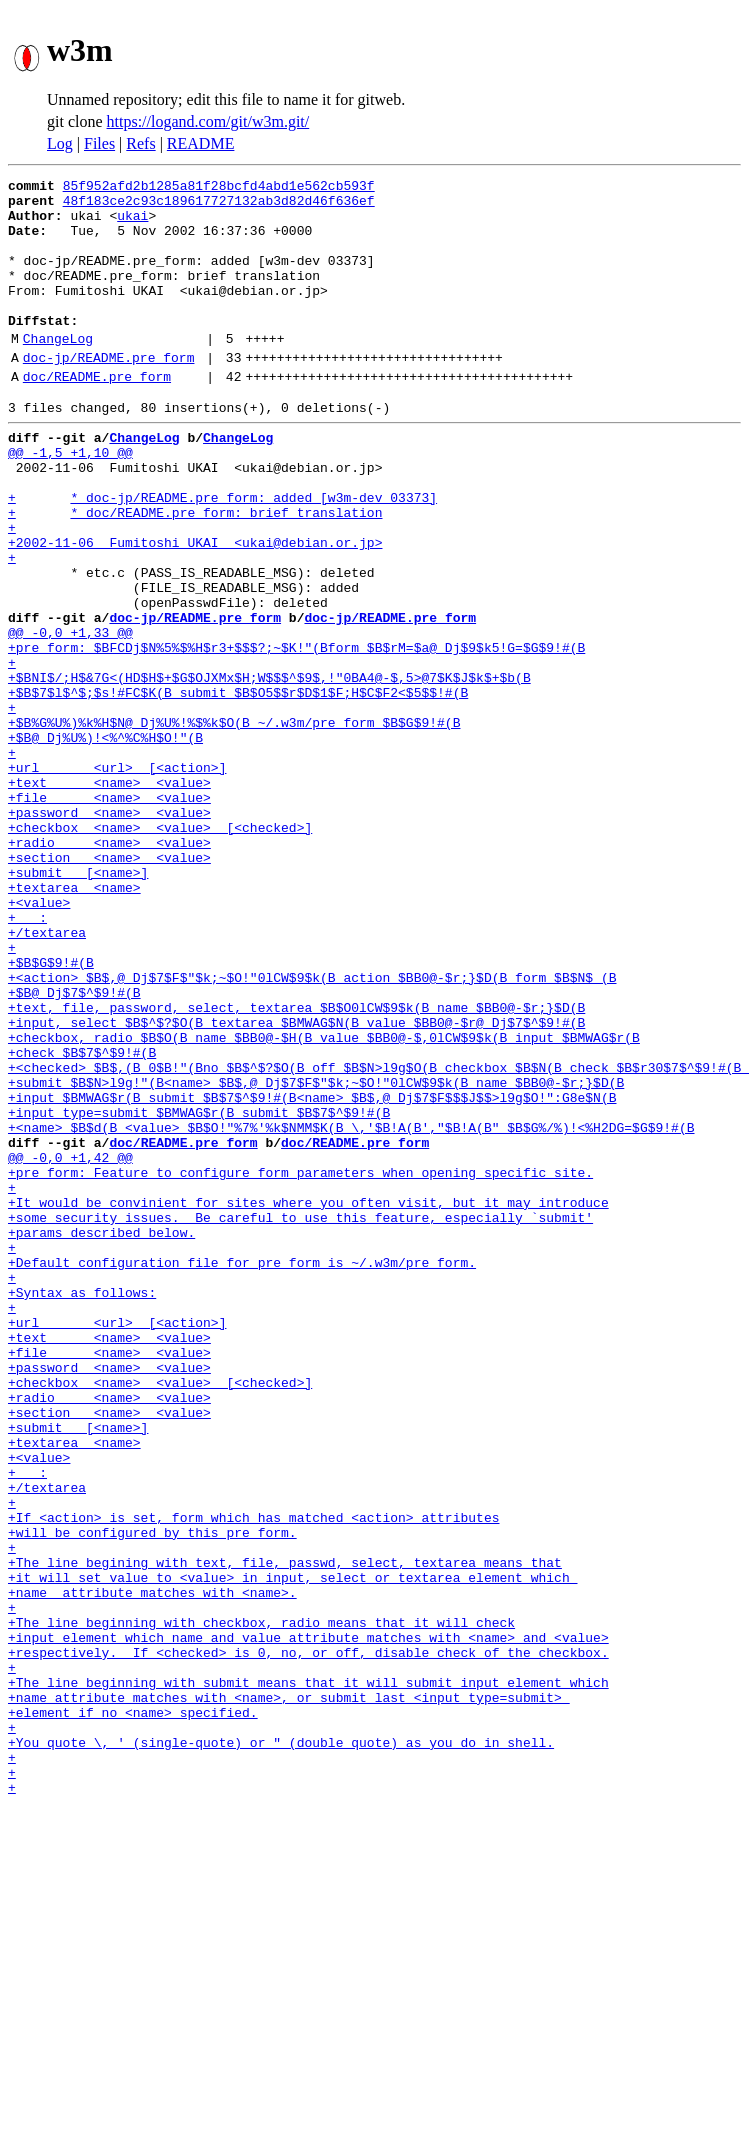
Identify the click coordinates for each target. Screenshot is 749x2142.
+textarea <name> (74, 1022)
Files (99, 143)
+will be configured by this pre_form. (152, 1796)
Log (60, 143)
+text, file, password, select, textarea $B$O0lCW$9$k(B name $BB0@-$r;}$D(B (296, 1166)
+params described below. (101, 1436)
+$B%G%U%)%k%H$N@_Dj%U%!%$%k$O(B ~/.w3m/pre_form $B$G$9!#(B (234, 824)
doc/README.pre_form (97, 415)
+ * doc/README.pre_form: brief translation (195, 572)
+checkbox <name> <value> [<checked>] (160, 950)
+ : (27, 1058)
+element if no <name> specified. (133, 2012)
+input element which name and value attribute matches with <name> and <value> (308, 1922)
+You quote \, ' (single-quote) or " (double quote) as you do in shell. (281, 2048)
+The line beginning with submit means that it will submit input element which (308, 1976)
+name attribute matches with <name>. (152, 1868)
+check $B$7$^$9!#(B (82, 1220)
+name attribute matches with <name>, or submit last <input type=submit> (289, 1994)
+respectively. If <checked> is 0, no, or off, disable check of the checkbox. (308, 1940)
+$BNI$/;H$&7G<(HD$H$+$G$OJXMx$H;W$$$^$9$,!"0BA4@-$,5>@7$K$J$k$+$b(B (269, 770)
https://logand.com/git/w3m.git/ (208, 121)
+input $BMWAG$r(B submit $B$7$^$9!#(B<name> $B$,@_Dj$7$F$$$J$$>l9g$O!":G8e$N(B (312, 1274)
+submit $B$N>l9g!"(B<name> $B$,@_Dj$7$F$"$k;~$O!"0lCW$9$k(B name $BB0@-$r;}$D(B (316, 1256)
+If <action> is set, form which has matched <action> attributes (253, 1778)
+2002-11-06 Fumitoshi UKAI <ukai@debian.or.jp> (195, 608)
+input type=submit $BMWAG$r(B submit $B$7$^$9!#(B (199, 1292)
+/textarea (47, 1076)
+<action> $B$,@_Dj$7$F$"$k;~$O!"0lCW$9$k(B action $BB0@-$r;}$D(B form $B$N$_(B (312, 1130)
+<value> (39, 1040)
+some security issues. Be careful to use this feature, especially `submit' (300, 1418)
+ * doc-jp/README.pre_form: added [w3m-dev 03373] (222, 554)
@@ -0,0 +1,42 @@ (70, 1346)
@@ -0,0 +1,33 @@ (70, 716)
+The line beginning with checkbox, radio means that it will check (261, 1904)
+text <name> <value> (109, 896)
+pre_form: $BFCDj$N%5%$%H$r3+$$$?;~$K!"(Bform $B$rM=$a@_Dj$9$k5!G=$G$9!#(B (296, 734)
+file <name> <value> (109, 914)
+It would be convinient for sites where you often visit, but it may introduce (308, 1400)
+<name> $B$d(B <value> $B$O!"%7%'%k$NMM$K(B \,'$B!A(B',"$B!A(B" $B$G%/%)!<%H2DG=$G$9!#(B (351, 1310)
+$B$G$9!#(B (51, 1112)
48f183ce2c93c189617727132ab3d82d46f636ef (219, 206)
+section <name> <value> (109, 986)
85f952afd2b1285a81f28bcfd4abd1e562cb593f (219, 188)
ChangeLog (58, 371)
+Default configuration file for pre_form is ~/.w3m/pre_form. (242, 1472)
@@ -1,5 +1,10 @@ (70, 500)
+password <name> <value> (109, 932)
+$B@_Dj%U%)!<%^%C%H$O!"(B (105, 842)
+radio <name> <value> (109, 968)
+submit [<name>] (78, 1004)
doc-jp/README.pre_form (109, 393)
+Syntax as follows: (82, 1508)
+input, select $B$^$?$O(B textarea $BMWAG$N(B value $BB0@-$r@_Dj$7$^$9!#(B (296, 1184)
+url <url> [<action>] (117, 878)
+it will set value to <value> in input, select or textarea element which (292, 1850)
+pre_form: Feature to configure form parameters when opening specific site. (300, 1364)
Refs (140, 143)
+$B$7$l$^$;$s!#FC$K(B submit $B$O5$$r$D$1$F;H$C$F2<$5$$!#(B (238, 788)
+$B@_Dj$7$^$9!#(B (74, 1148)
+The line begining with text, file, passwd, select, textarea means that (285, 1832)
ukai (132, 224)
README (201, 143)
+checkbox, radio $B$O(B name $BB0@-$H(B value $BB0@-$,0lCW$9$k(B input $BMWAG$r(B (324, 1202)
